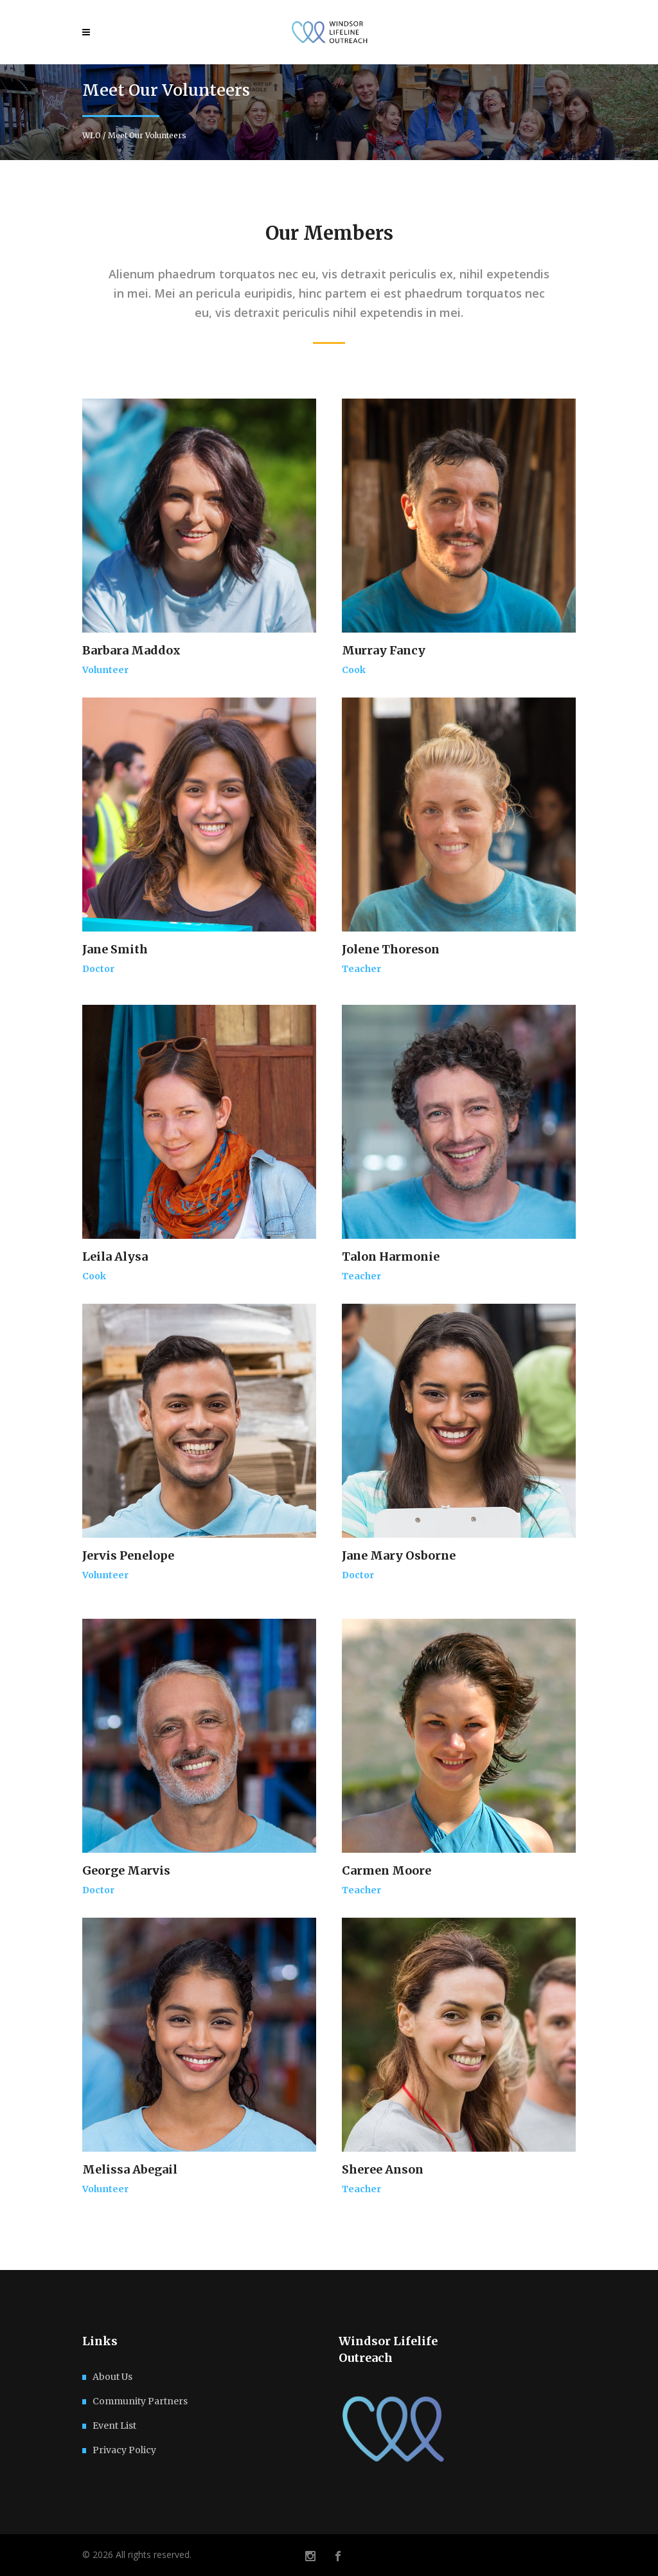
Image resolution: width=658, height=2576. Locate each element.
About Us (112, 2376)
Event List (114, 2425)
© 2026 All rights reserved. (136, 2554)
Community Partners (140, 2401)
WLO (91, 136)
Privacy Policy (124, 2450)
